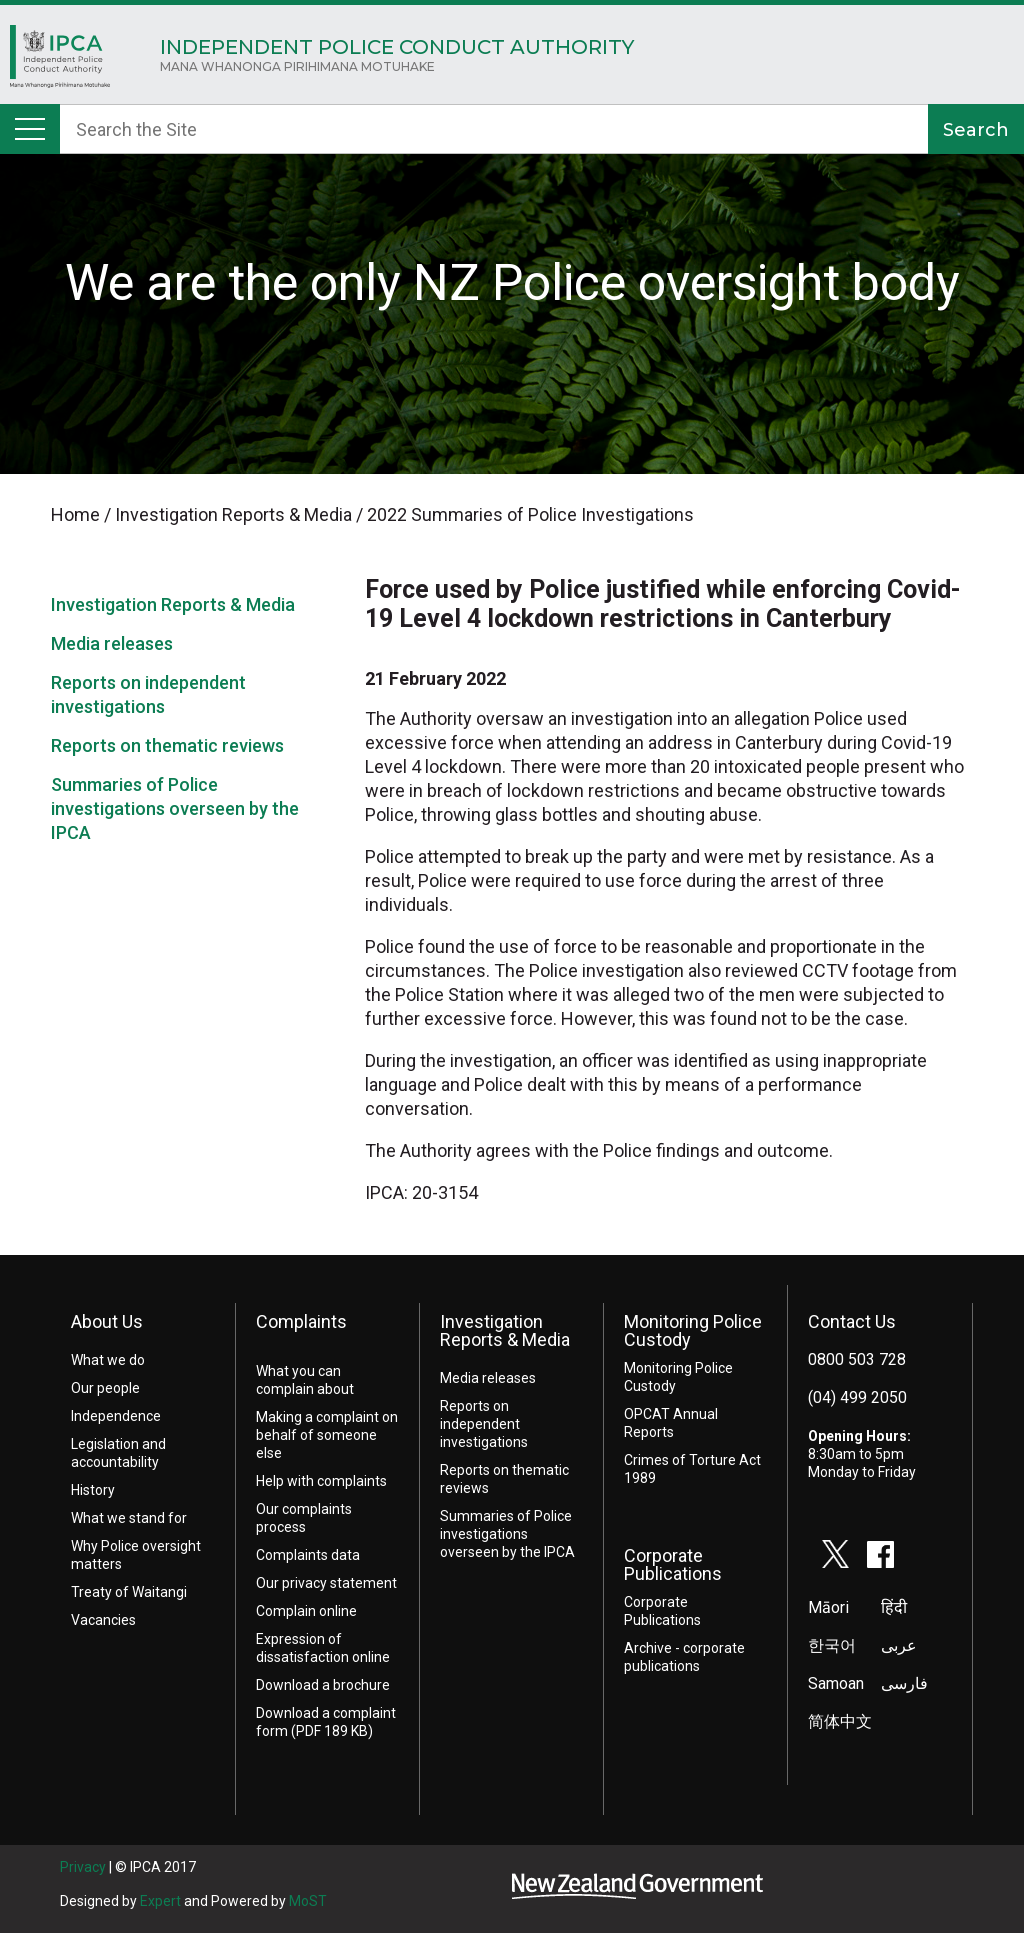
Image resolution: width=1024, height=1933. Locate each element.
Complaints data (308, 1555)
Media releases (112, 643)
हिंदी (894, 1607)
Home (60, 61)
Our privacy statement (326, 1583)
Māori (828, 1607)
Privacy (83, 1867)
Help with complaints (321, 1481)
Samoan (836, 1683)
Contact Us (852, 1321)
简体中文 (840, 1721)
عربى (899, 1645)
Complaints (301, 1321)
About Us (107, 1321)
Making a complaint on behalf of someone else (327, 1435)
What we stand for (129, 1518)
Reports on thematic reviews (167, 745)
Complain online (306, 1611)
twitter (836, 1554)
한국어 (832, 1645)
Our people (105, 1388)
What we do (108, 1360)
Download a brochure (323, 1685)
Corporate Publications (673, 1564)
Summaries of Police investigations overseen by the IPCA (175, 808)
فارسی (904, 1683)
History (93, 1490)
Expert (160, 1901)
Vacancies (103, 1620)
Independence (116, 1416)
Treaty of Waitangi (129, 1592)
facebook (881, 1554)
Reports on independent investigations (484, 1424)
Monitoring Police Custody (693, 1330)
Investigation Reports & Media (173, 604)
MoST (308, 1901)
